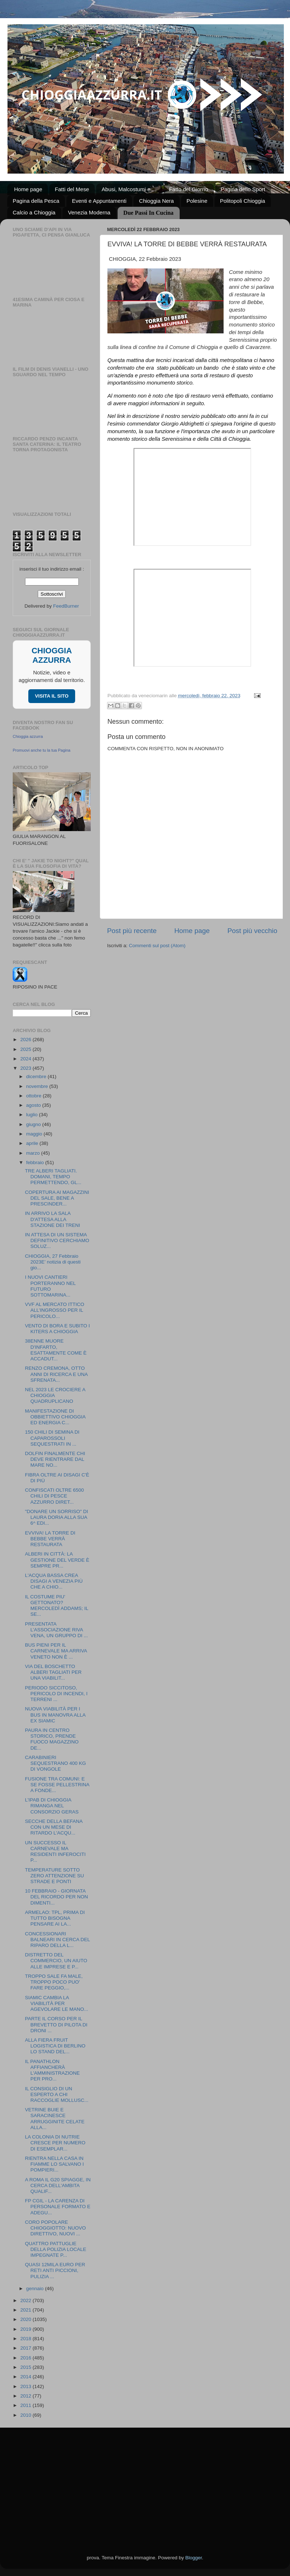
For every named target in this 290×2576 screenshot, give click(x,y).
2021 (26, 2310)
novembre (37, 1086)
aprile (33, 1143)
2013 (26, 2386)
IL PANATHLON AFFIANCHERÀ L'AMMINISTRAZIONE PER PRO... (52, 2070)
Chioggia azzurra (28, 736)
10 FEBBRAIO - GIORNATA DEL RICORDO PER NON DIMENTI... (56, 1896)
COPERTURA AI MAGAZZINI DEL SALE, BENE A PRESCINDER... (57, 1198)
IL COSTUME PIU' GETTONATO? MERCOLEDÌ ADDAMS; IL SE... (56, 1605)
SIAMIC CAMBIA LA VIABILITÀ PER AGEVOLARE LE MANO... (56, 2003)
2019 (26, 2329)
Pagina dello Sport (243, 189)
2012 (26, 2396)
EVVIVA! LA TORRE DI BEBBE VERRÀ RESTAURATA (50, 1538)
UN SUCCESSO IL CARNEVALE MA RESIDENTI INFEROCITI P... (55, 1851)
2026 (26, 1039)
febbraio (35, 1162)
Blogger (193, 2557)
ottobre (34, 1095)
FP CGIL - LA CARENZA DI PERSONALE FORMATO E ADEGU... (57, 2206)
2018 (26, 2338)
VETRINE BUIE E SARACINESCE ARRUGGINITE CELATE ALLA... (55, 2118)
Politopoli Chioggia (242, 201)
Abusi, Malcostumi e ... (129, 189)
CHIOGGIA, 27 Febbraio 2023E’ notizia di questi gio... (53, 1261)
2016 (26, 2358)
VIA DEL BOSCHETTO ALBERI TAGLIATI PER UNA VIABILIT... (53, 1672)
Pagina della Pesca (36, 201)
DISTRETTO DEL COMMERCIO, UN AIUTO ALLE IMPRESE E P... (56, 1960)
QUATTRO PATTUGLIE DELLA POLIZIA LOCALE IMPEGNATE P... (55, 2249)
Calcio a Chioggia (34, 212)
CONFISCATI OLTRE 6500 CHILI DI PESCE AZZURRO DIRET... (54, 1495)
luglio (32, 1114)
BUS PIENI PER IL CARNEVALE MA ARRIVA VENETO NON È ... (56, 1650)
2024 (26, 1058)
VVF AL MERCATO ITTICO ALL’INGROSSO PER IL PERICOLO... (54, 1310)
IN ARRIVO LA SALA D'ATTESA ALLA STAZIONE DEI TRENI (52, 1219)
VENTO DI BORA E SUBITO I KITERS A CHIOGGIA (57, 1328)
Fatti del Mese (72, 189)
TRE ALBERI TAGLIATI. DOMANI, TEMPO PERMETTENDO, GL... (53, 1176)
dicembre (37, 1076)
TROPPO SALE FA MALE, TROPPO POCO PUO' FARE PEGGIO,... (54, 1981)
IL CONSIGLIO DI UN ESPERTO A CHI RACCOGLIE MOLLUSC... (57, 2094)
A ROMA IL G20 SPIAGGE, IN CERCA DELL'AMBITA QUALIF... (58, 2185)
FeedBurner (66, 606)
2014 (26, 2376)
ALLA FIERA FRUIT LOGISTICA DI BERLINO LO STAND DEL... (55, 2045)
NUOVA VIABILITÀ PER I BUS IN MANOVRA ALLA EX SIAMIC (55, 1714)
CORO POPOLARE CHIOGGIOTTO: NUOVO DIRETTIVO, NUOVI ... (55, 2227)
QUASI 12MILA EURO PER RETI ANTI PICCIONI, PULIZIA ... (55, 2270)
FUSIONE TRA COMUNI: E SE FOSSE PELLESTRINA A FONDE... (57, 1784)
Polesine (197, 201)
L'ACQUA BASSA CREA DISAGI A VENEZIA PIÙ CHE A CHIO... (54, 1581)
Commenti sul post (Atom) (157, 945)
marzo (33, 1153)
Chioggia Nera (156, 201)
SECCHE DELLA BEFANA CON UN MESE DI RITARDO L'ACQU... (53, 1827)
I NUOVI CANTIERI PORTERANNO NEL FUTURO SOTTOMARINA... (50, 1286)
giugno (34, 1124)
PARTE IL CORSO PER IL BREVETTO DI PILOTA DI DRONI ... (56, 2024)
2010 (26, 2415)
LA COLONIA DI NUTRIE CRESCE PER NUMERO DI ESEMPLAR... (55, 2142)
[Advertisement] (145, 2482)
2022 (26, 2300)
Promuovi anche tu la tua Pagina (41, 750)
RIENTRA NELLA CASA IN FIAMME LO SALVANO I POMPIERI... (54, 2164)
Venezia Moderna (89, 212)
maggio (35, 1134)
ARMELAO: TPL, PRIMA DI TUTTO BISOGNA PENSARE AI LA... (55, 1918)
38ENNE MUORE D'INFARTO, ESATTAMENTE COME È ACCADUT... (56, 1349)
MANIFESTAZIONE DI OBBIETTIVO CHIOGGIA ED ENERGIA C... (55, 1416)
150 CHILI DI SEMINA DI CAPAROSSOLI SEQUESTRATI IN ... (52, 1437)
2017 (26, 2348)
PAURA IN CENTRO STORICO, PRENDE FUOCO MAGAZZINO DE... (52, 1739)
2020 (26, 2319)
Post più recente (132, 930)
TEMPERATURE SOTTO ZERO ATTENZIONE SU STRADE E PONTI (54, 1875)
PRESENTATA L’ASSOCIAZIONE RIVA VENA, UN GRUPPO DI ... (56, 1629)
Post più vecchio (252, 930)
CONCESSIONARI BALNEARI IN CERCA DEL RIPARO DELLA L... (57, 1939)
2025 (26, 1049)
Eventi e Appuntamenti (99, 201)
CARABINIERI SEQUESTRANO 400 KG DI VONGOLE (55, 1763)
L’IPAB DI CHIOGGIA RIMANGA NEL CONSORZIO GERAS (52, 1805)
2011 (26, 2405)
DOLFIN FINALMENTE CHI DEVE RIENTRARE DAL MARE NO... (55, 1459)
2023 (26, 1068)
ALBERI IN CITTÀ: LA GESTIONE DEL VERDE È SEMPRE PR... (57, 1559)
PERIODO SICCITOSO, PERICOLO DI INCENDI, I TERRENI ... (56, 1693)
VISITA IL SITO (52, 696)
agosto (34, 1105)
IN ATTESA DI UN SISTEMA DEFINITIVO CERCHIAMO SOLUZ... (57, 1240)
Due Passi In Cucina (148, 213)
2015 (26, 2367)
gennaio (35, 2288)
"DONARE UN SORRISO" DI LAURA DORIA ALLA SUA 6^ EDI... (56, 1517)
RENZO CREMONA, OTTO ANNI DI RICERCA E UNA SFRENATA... (56, 1374)
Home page (28, 189)
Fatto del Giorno (188, 189)
